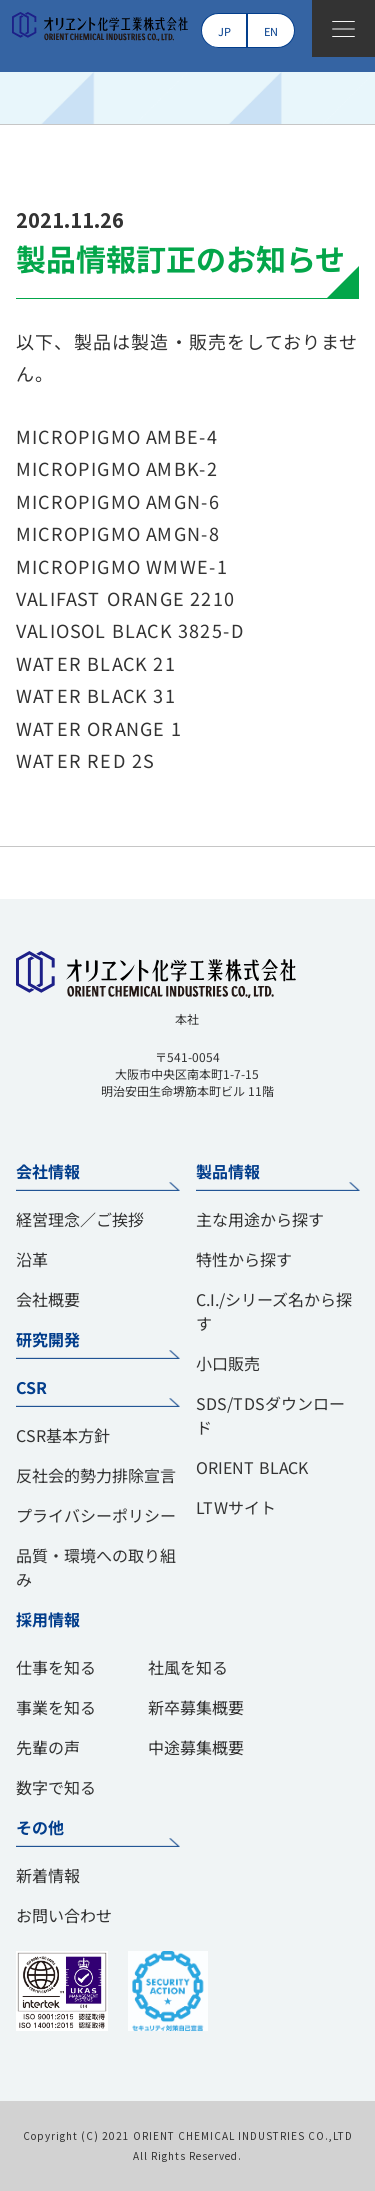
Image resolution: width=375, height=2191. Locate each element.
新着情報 (48, 1875)
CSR (31, 1387)
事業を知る (56, 1707)
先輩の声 (48, 1747)
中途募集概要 (196, 1747)
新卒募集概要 (196, 1707)
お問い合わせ (64, 1915)
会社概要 (48, 1299)
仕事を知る (56, 1667)
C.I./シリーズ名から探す (273, 1311)
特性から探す (243, 1259)
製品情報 (227, 1171)
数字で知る (56, 1787)
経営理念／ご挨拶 (80, 1219)
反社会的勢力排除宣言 (96, 1475)
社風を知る (188, 1667)
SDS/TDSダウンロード (269, 1415)
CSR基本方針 (63, 1435)
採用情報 (48, 1619)
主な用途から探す (259, 1219)
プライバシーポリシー (96, 1515)
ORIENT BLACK (251, 1467)
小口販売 (227, 1363)
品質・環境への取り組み (96, 1567)
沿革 (32, 1259)
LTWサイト (235, 1507)
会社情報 (48, 1171)
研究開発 (48, 1339)
